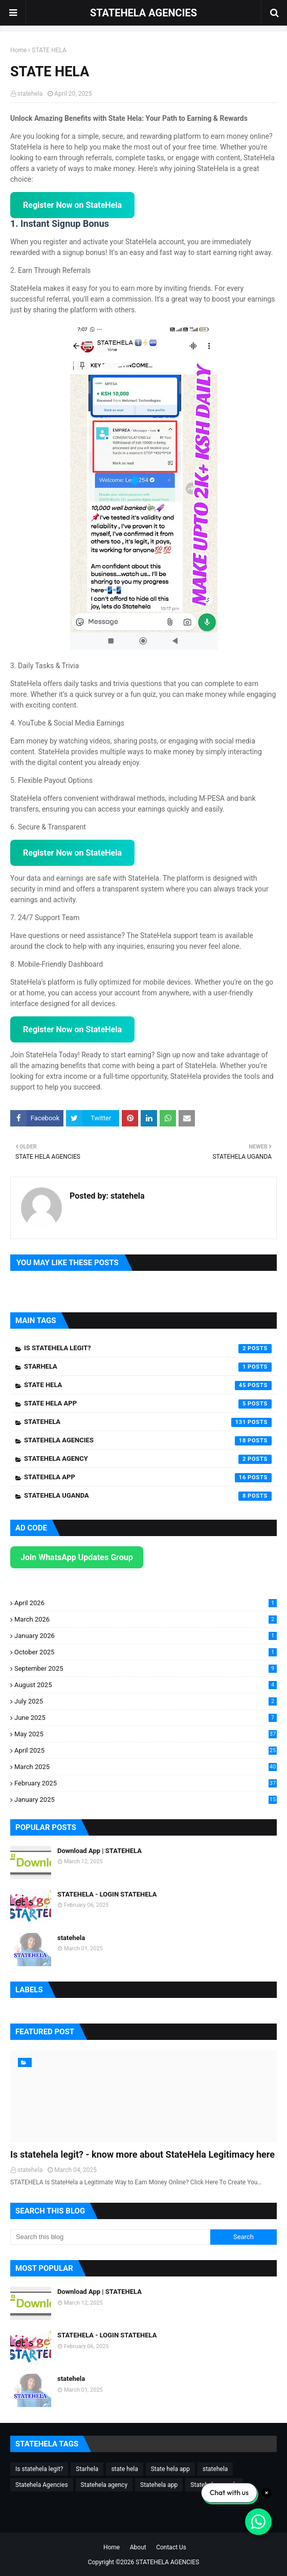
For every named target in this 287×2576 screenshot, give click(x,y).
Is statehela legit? (148, 1348)
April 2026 (145, 1603)
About (138, 2547)
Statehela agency (148, 1459)
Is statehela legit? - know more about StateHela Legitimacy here (142, 2154)
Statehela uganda (148, 1496)
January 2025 (145, 1799)
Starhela (148, 1367)
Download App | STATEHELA (99, 1851)
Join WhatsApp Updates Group (76, 1557)
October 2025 (145, 1652)
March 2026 (145, 1619)
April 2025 (145, 1750)
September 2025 (145, 1668)
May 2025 (145, 1734)
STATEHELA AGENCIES (143, 13)
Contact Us (171, 2547)
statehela (29, 93)
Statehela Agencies (148, 1440)
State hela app (148, 1404)
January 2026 (145, 1636)
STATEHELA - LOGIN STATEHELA (107, 1894)
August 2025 (145, 1685)
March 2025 (145, 1767)
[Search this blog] (110, 2237)
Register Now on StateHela (72, 205)
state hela (148, 1385)
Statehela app (148, 1477)
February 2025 (145, 1783)
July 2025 (145, 1701)
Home (18, 50)
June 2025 (145, 1717)
